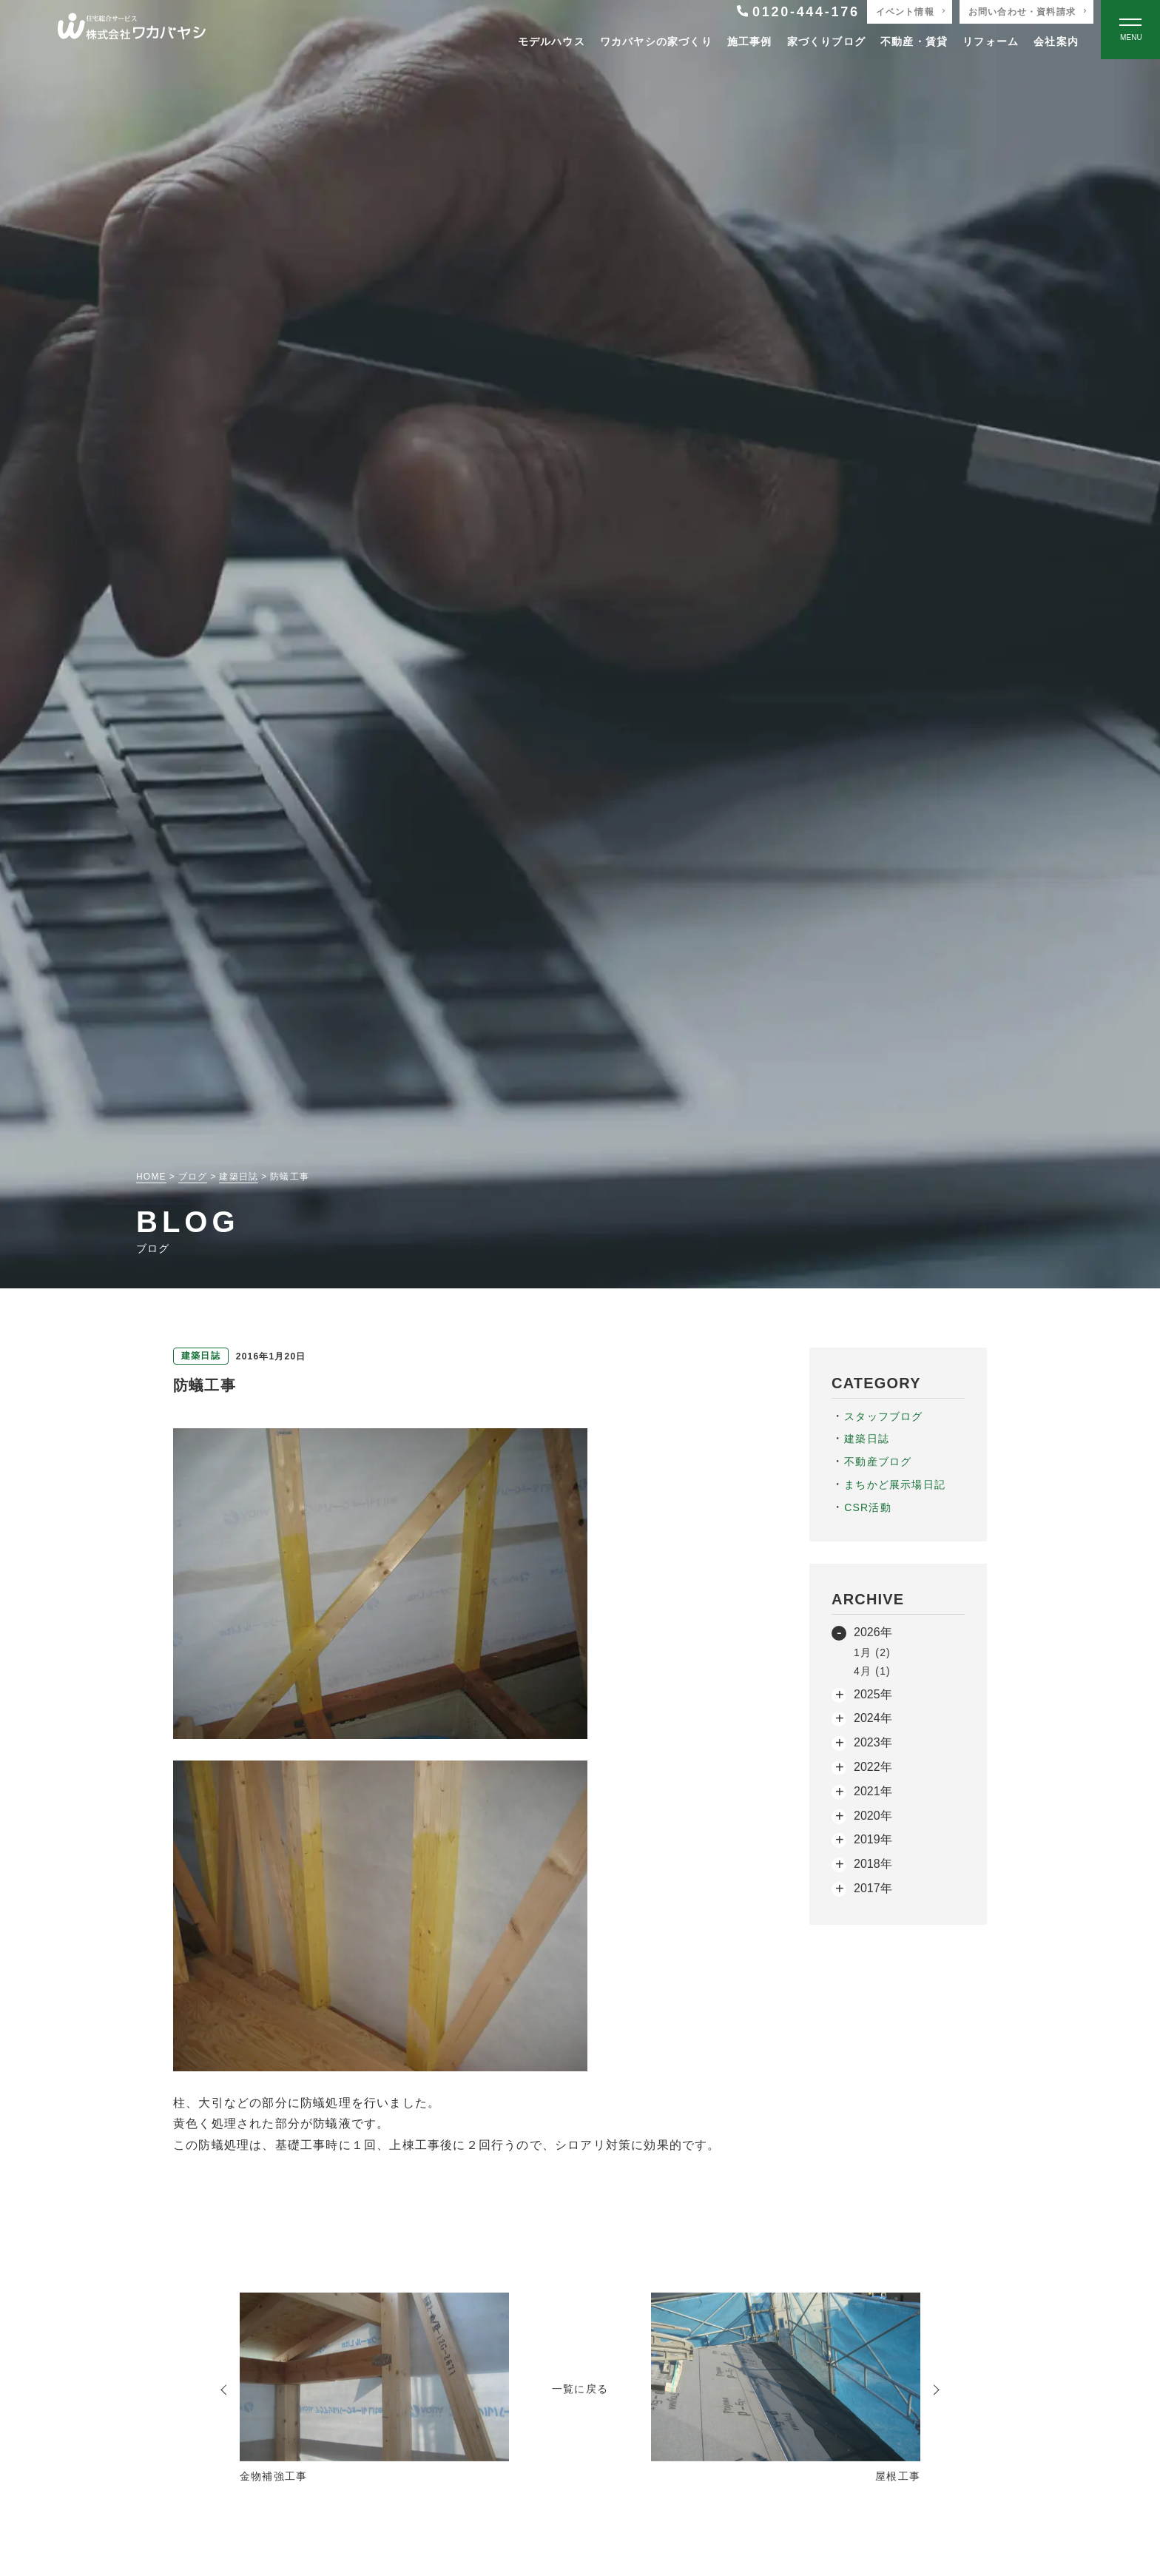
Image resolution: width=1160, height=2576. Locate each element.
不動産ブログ (877, 1461)
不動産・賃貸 (914, 41)
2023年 (873, 1742)
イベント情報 (905, 12)
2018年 (873, 1863)
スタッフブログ (883, 1416)
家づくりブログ (826, 41)
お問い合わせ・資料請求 (1022, 12)
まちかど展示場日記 (894, 1484)
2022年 (873, 1767)
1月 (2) (872, 1652)
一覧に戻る (580, 2389)
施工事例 (749, 41)
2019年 (873, 1839)
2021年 (873, 1791)
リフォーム (990, 41)
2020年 (873, 1815)
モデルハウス (551, 41)
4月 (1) (872, 1671)
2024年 (873, 1718)
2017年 (873, 1888)
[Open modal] (1130, 29)
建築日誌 (866, 1439)
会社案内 (1056, 41)
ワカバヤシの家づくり (656, 41)
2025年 (873, 1694)
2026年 (873, 1632)
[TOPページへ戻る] (132, 30)
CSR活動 (867, 1507)
